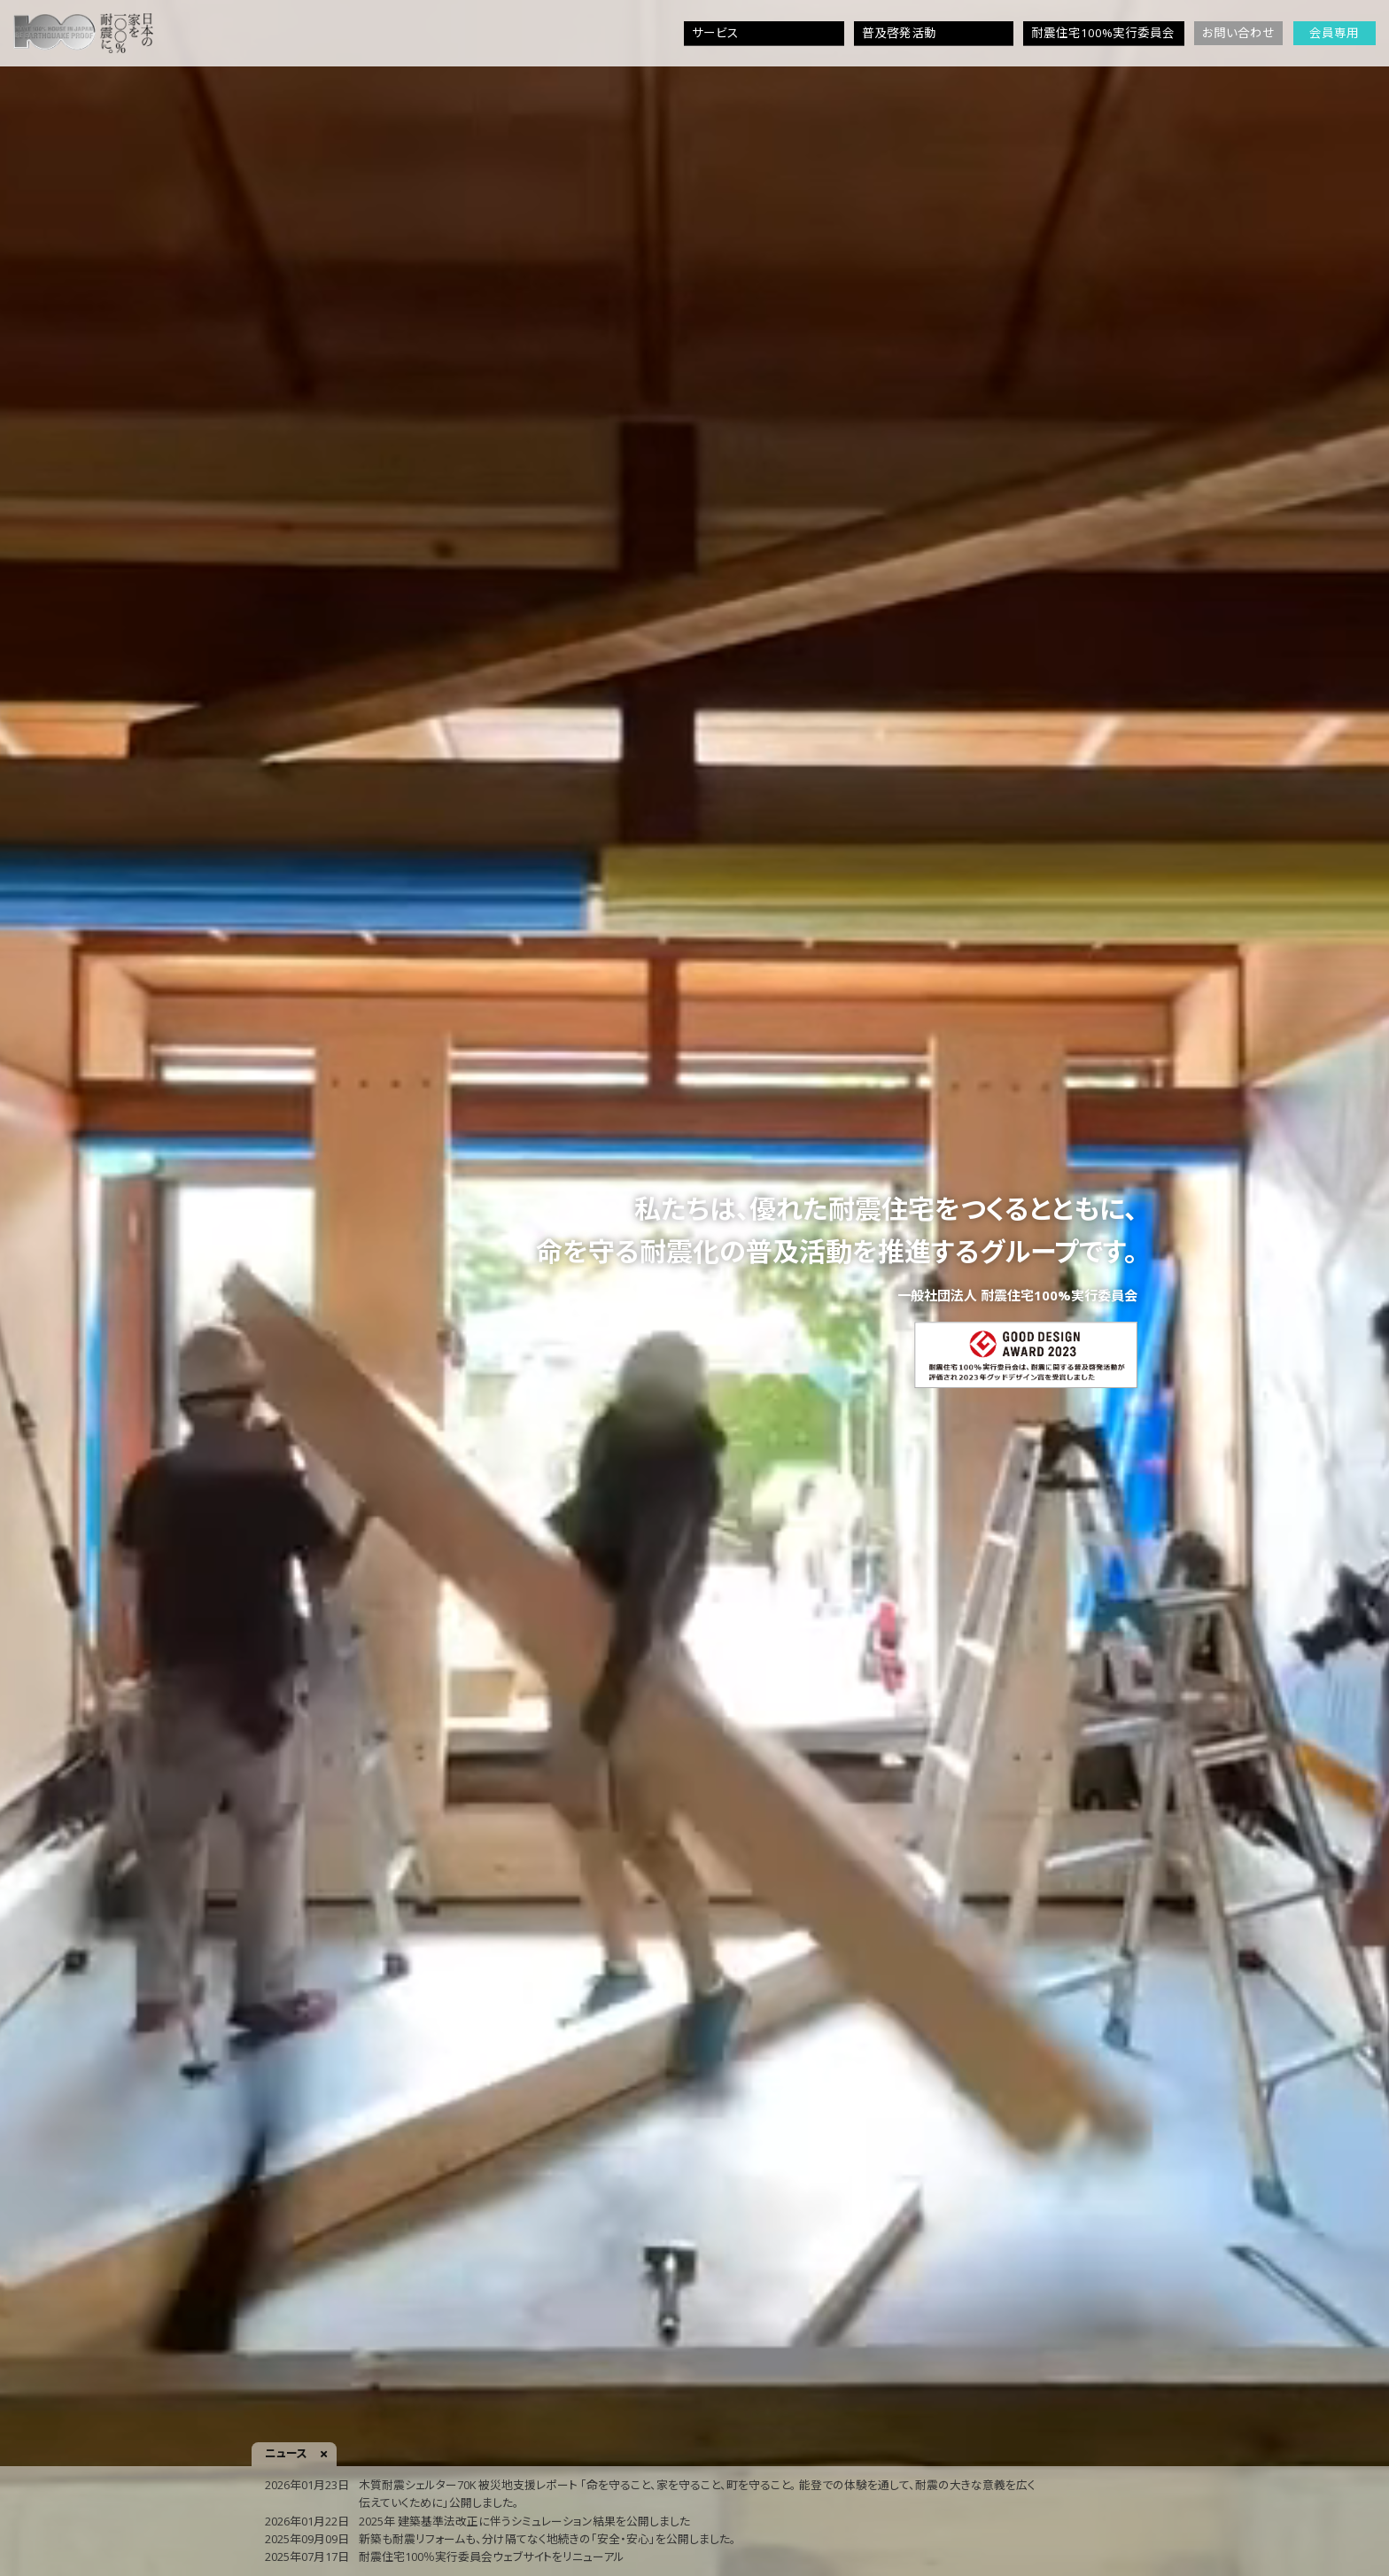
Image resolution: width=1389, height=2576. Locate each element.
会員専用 (1334, 33)
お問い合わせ (1238, 33)
